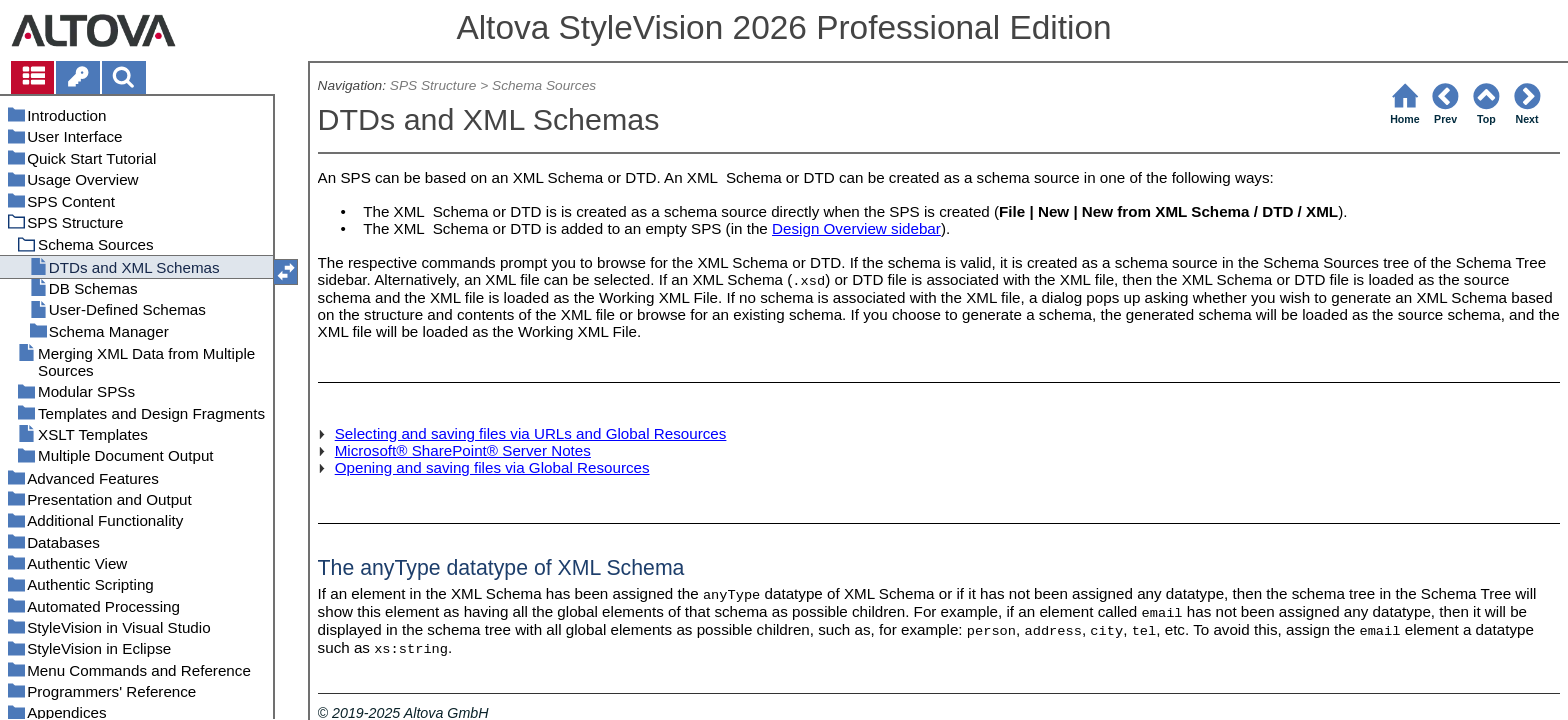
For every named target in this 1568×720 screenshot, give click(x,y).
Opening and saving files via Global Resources (492, 467)
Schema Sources (544, 85)
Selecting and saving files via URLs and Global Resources (531, 433)
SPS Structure (433, 85)
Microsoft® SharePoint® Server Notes (463, 450)
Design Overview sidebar (856, 228)
